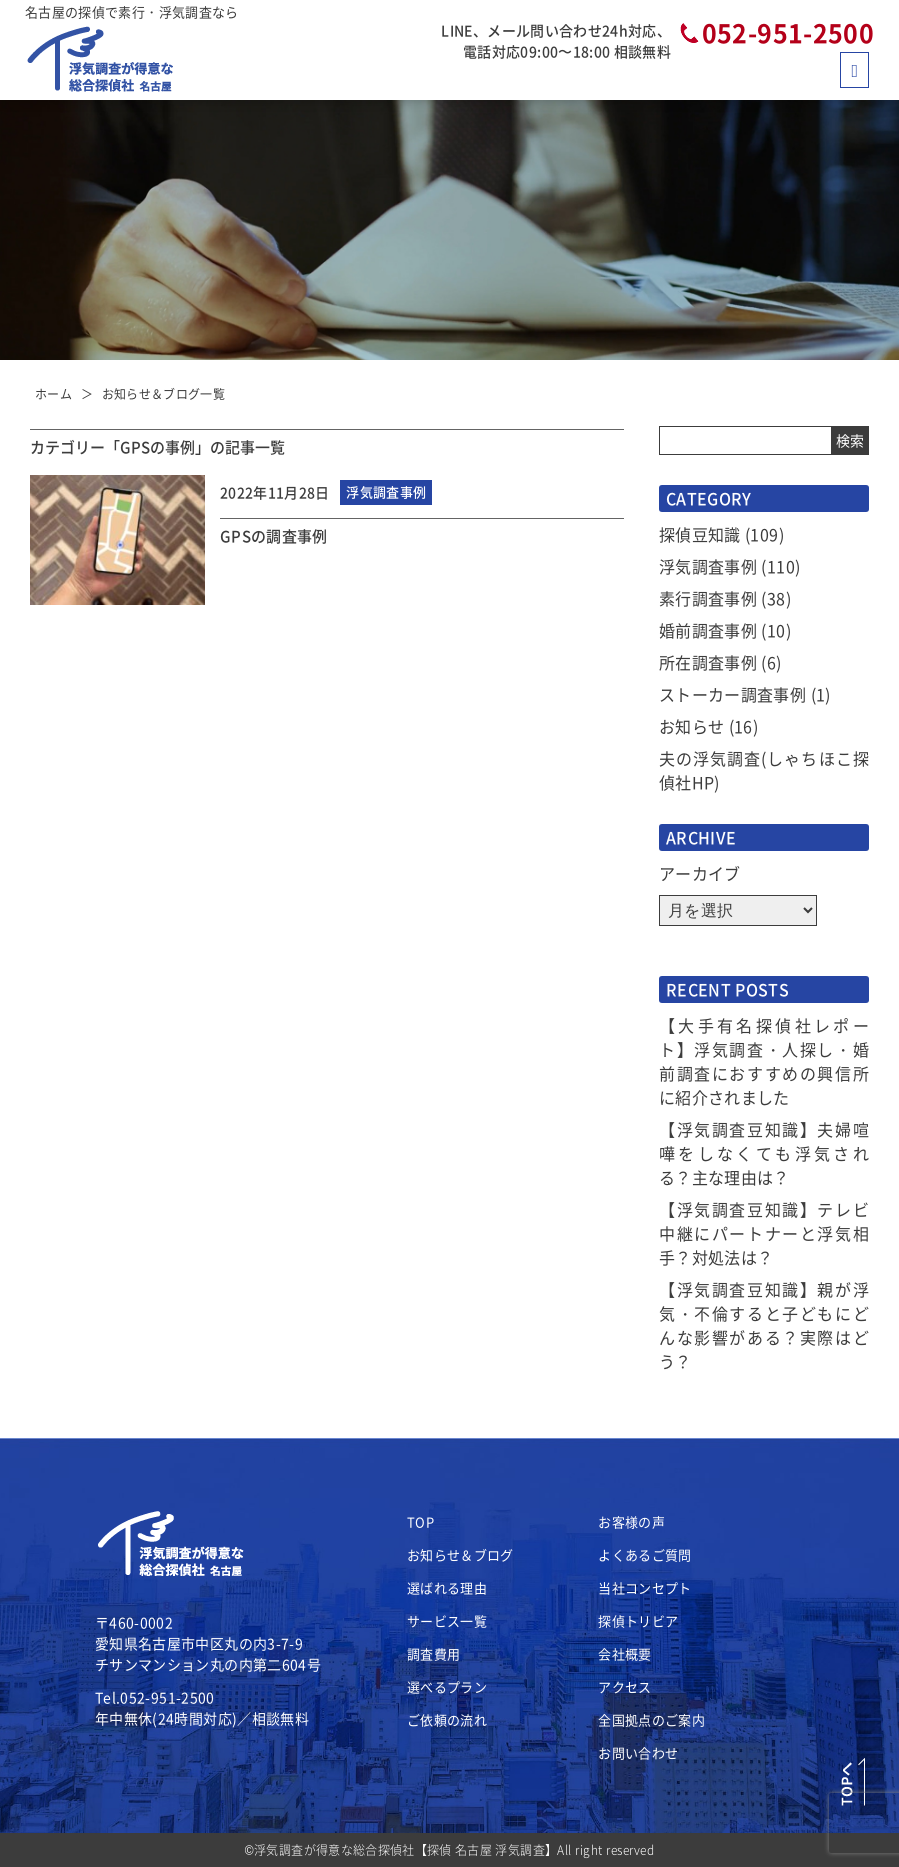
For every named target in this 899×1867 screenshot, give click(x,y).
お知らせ (691, 726)
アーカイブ (700, 873)
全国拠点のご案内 (651, 1719)
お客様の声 (631, 1521)
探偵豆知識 (700, 534)
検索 (850, 440)
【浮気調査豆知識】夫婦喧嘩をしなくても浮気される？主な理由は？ (764, 1153)
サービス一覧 (447, 1620)
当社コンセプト (644, 1587)
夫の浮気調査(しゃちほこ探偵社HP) (764, 770)
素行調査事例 (708, 598)
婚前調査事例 (708, 630)
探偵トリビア (638, 1620)
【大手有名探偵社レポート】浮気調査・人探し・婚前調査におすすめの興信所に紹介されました (764, 1061)
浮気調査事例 (708, 566)
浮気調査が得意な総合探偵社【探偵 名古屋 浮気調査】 (405, 1849)
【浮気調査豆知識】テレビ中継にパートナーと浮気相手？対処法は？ (764, 1233)
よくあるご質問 (644, 1554)
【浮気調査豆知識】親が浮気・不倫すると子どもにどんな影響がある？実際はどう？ (764, 1325)
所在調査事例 (708, 662)
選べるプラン (447, 1686)
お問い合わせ (638, 1752)
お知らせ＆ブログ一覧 (164, 393)
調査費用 (433, 1653)
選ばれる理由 (447, 1587)
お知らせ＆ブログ (460, 1554)
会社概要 (624, 1653)
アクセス (624, 1686)
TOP (420, 1521)
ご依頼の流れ (447, 1719)
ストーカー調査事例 (732, 694)
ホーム (53, 393)
